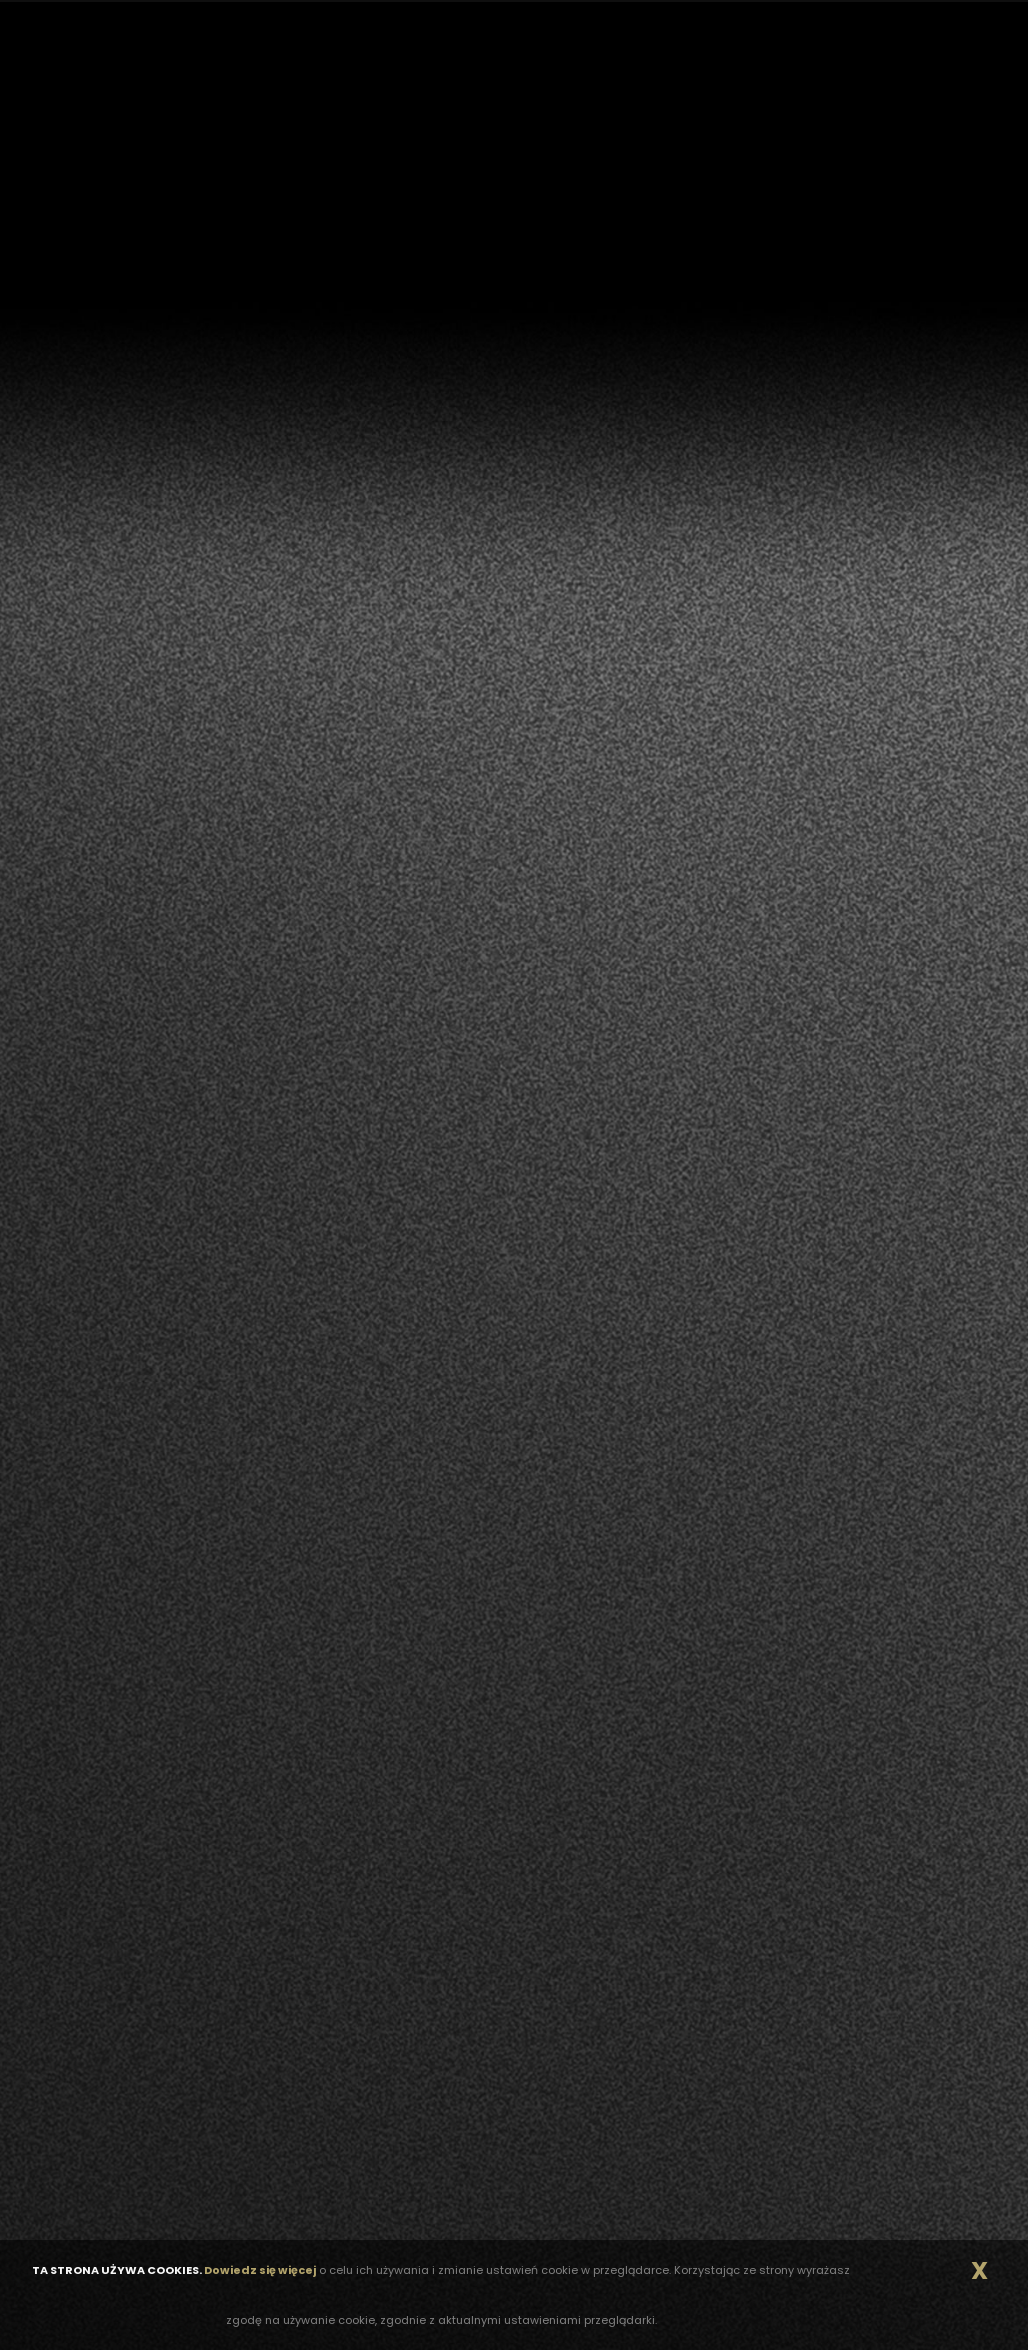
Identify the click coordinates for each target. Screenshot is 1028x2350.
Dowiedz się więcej (260, 2270)
